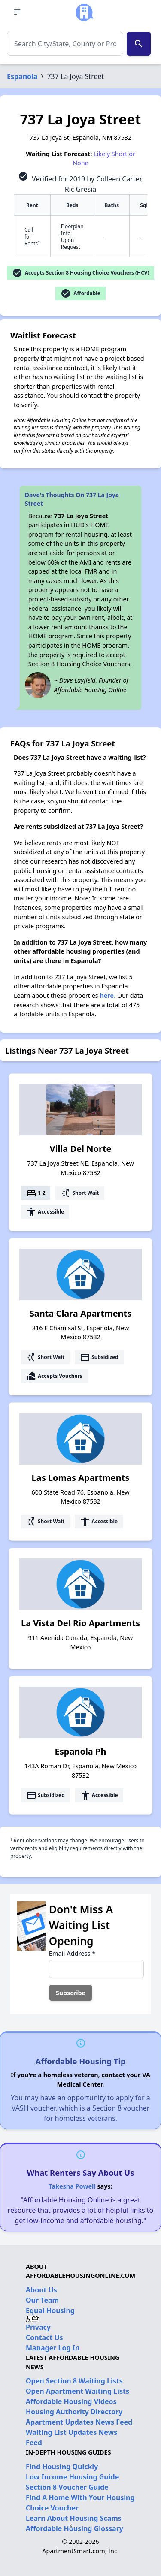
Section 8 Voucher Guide (67, 2487)
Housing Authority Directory (74, 2411)
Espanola (22, 76)
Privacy (38, 2327)
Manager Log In (52, 2348)
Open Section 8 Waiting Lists (74, 2381)
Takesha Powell (72, 2186)
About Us (41, 2290)
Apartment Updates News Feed (79, 2422)
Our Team (42, 2300)
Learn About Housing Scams (74, 2518)
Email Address (72, 1953)
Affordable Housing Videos (71, 2401)
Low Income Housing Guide (72, 2477)
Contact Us (44, 2337)
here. (108, 995)
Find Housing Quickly (62, 2466)
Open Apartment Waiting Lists (77, 2391)
